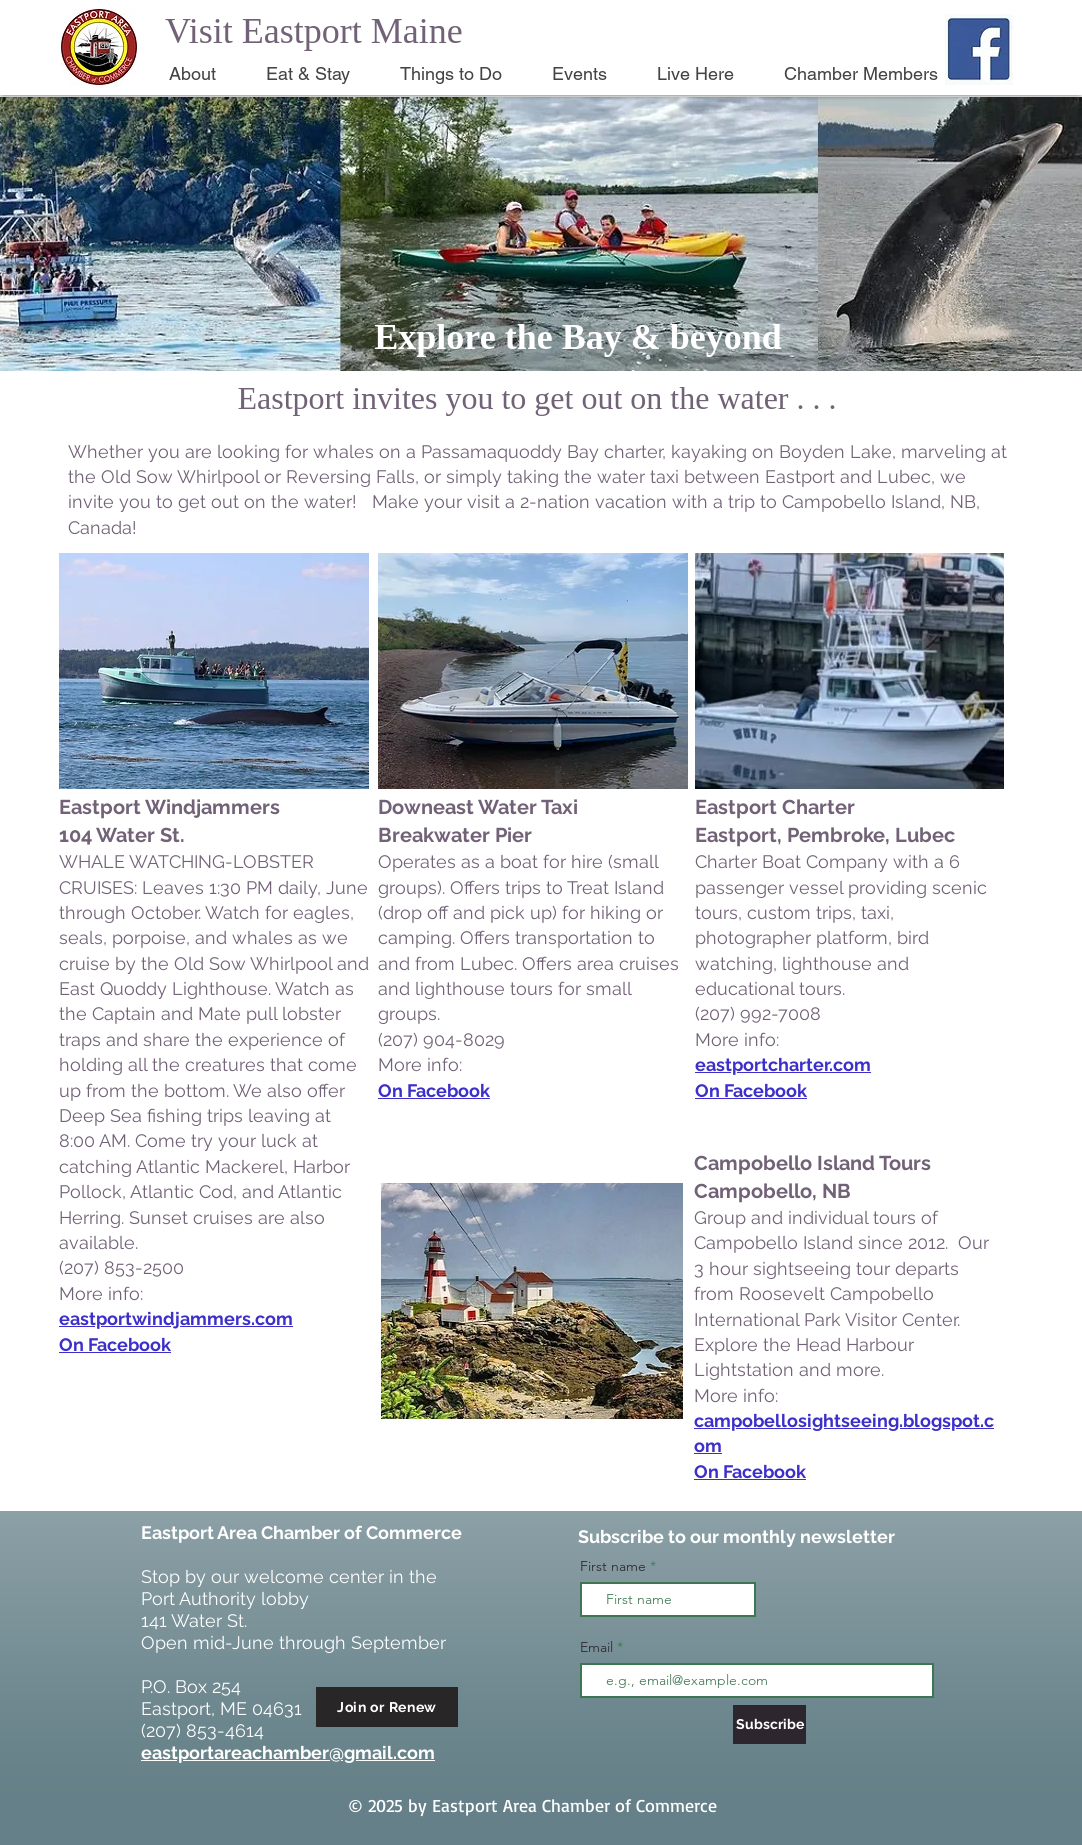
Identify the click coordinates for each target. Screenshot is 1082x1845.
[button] (202, 74)
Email (598, 1647)
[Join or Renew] (387, 1707)
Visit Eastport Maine (314, 31)
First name (613, 1566)
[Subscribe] (769, 1724)
